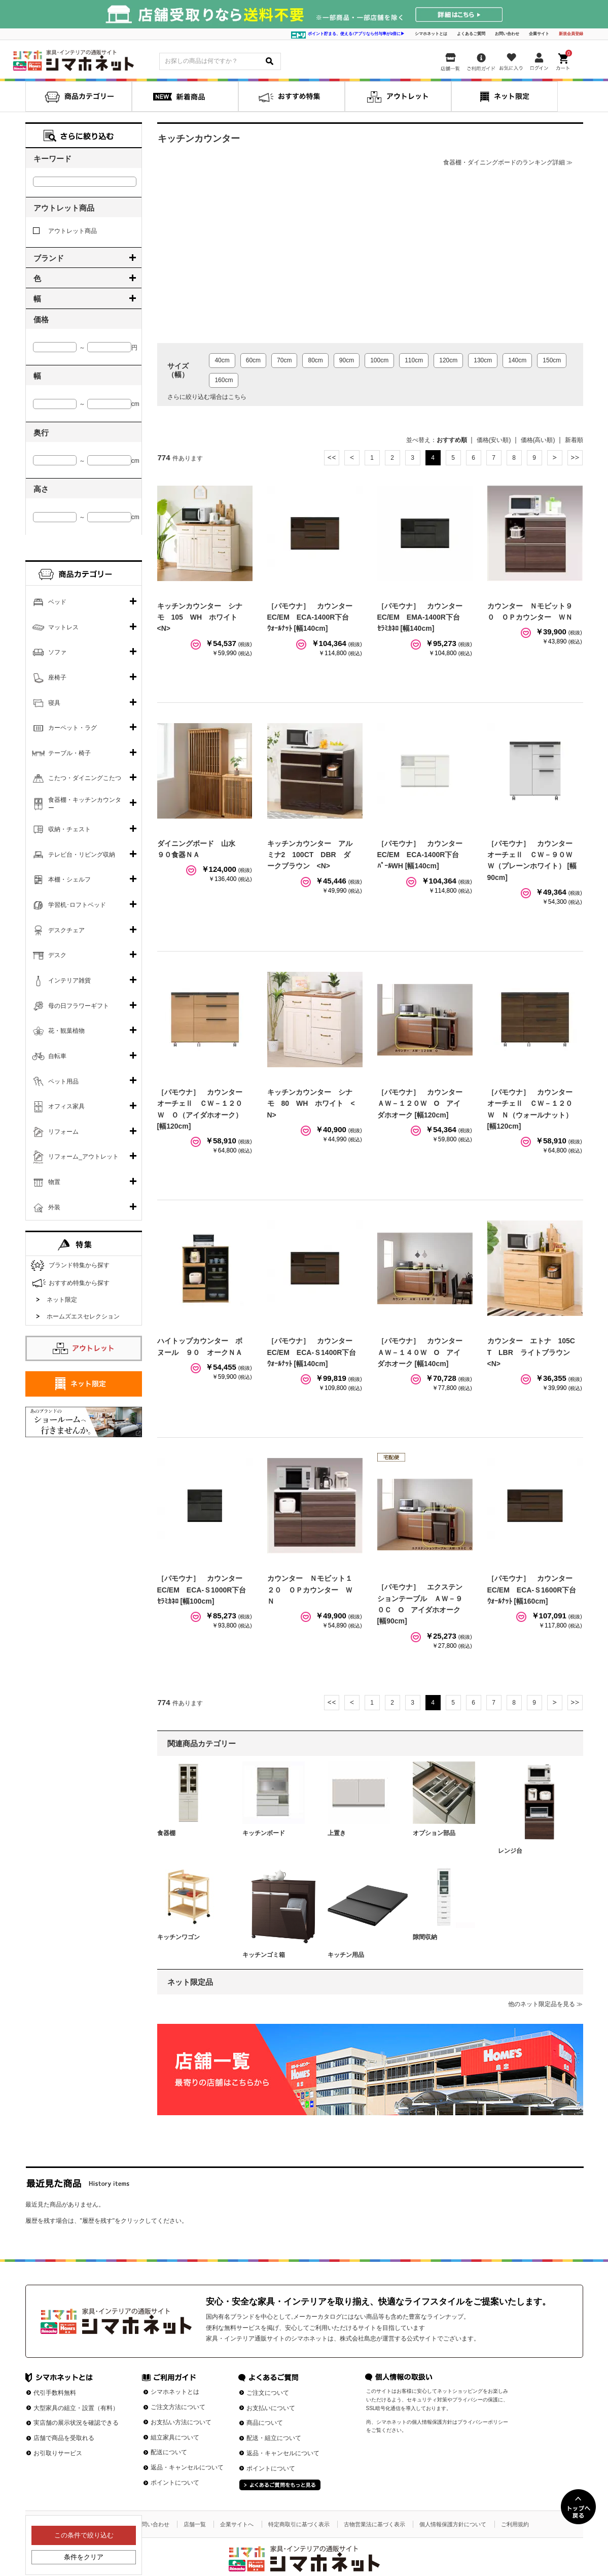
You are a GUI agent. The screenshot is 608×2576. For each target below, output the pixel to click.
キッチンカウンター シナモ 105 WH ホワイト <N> (201, 617)
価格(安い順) (494, 440)
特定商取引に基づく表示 (299, 2524)
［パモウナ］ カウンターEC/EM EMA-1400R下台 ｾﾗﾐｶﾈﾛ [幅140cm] (422, 617)
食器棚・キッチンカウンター (84, 803)
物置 (54, 1181)
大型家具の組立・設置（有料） (76, 2408)
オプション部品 (434, 1833)
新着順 (574, 440)
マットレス (63, 627)
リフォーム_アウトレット (83, 1156)
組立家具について (175, 2437)
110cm (414, 360)
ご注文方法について (178, 2407)
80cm (315, 360)
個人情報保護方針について (452, 2524)
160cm (223, 380)
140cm (517, 360)
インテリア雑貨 (69, 980)
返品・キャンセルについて (187, 2467)
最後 (575, 457)
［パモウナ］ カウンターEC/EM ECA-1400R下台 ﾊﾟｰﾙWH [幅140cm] (422, 854)
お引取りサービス (57, 2453)
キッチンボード (263, 1833)
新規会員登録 (571, 33)
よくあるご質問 (471, 33)
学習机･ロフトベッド (77, 904)
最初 (331, 457)
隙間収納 (425, 1937)
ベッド (57, 601)
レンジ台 (510, 1850)
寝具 (54, 702)
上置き (337, 1833)
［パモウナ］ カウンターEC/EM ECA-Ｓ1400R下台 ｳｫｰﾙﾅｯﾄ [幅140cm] (315, 1352)
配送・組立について (273, 2438)
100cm (379, 360)
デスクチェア (66, 930)
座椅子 (57, 677)
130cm (483, 360)
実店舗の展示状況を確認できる (76, 2422)
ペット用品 (63, 1081)
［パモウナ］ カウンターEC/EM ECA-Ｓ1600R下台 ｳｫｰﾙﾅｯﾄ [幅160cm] (535, 1589)
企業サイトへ (237, 2524)
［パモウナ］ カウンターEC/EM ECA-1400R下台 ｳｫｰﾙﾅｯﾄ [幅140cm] (311, 617)
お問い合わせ (507, 33)
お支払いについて (270, 2408)
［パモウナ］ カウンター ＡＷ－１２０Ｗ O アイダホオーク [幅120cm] (423, 1103)
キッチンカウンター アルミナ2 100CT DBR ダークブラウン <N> (309, 854)
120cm (448, 360)
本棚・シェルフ (69, 879)
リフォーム (63, 1131)
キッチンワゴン (178, 1937)
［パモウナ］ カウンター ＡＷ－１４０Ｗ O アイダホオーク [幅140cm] (423, 1352)
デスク (57, 955)
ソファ (57, 652)
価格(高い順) (538, 440)
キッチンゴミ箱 (263, 1954)
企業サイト (539, 33)
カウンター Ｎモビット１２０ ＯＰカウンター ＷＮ (309, 1589)
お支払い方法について (181, 2422)
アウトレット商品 (65, 230)
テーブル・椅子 (69, 753)
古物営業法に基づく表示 (374, 2524)
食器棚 (166, 1833)
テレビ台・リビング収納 (81, 854)
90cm (346, 360)
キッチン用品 (346, 1954)
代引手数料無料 (54, 2392)
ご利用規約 (515, 2524)
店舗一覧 (195, 2524)
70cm (284, 360)
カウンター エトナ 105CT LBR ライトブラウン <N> (532, 1352)
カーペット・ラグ (72, 727)
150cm (552, 360)
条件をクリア (83, 2557)
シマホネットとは (431, 33)
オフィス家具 (66, 1106)
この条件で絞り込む (83, 2535)
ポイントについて (175, 2482)
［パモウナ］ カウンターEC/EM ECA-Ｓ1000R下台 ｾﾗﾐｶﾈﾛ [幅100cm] (205, 1589)
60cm (253, 360)
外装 (54, 1207)
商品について (264, 2422)
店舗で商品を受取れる (63, 2438)
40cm (221, 360)
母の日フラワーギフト (78, 1005)
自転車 (57, 1056)
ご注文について (267, 2392)
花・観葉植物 (66, 1030)
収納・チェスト (69, 829)
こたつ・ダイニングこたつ (84, 778)
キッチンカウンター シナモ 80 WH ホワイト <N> (311, 1103)
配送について (169, 2452)
